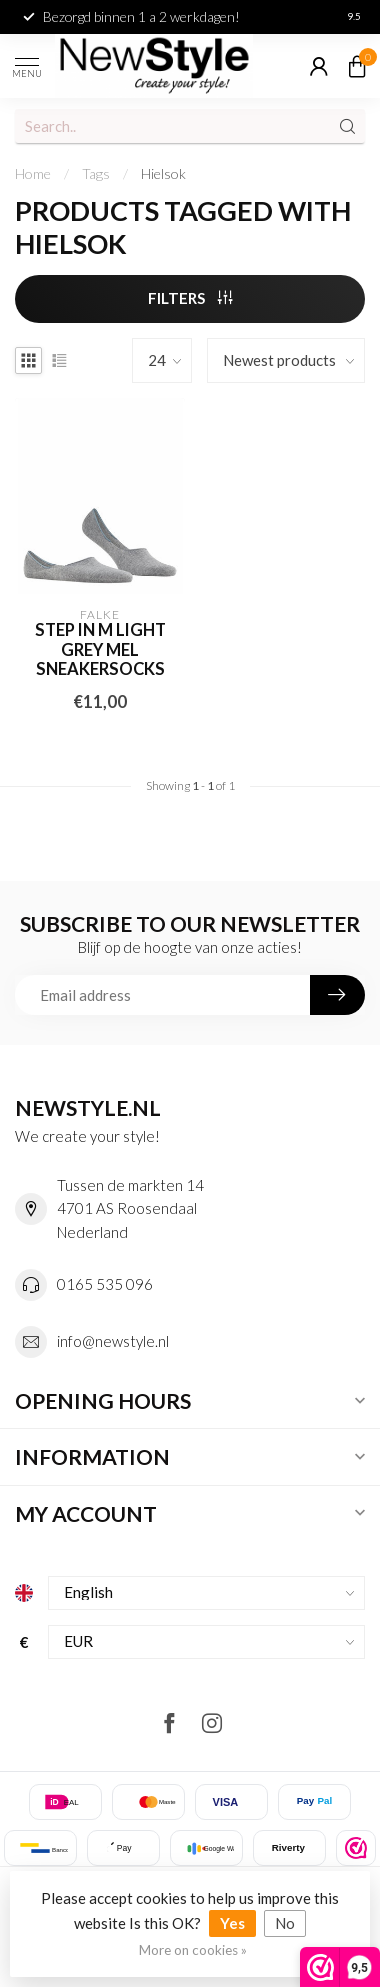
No (285, 1923)
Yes (232, 1923)
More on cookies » (193, 1950)
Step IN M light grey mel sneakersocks (100, 650)
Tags (96, 173)
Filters (190, 298)
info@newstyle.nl (113, 1341)
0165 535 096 (105, 1284)
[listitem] (356, 1848)
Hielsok (163, 173)
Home (33, 173)
